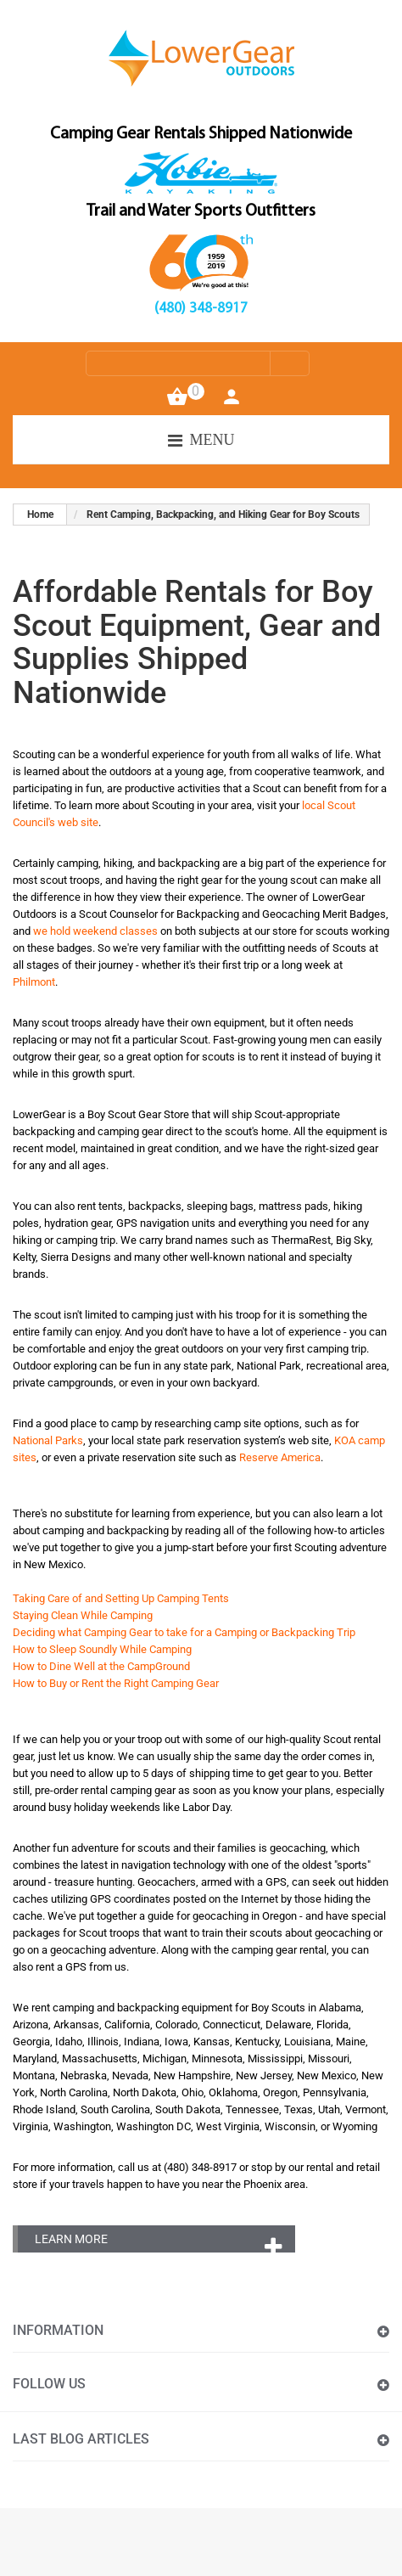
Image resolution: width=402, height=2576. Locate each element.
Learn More (71, 2239)
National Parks (48, 1440)
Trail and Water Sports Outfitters (201, 211)
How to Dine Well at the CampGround (101, 1666)
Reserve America (280, 1457)
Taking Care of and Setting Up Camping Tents (121, 1598)
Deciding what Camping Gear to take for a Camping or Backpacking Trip (184, 1632)
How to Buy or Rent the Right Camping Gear (116, 1683)
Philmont (34, 982)
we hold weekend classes (95, 931)
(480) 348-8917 (201, 308)
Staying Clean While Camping (83, 1615)
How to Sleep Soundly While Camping (102, 1649)
